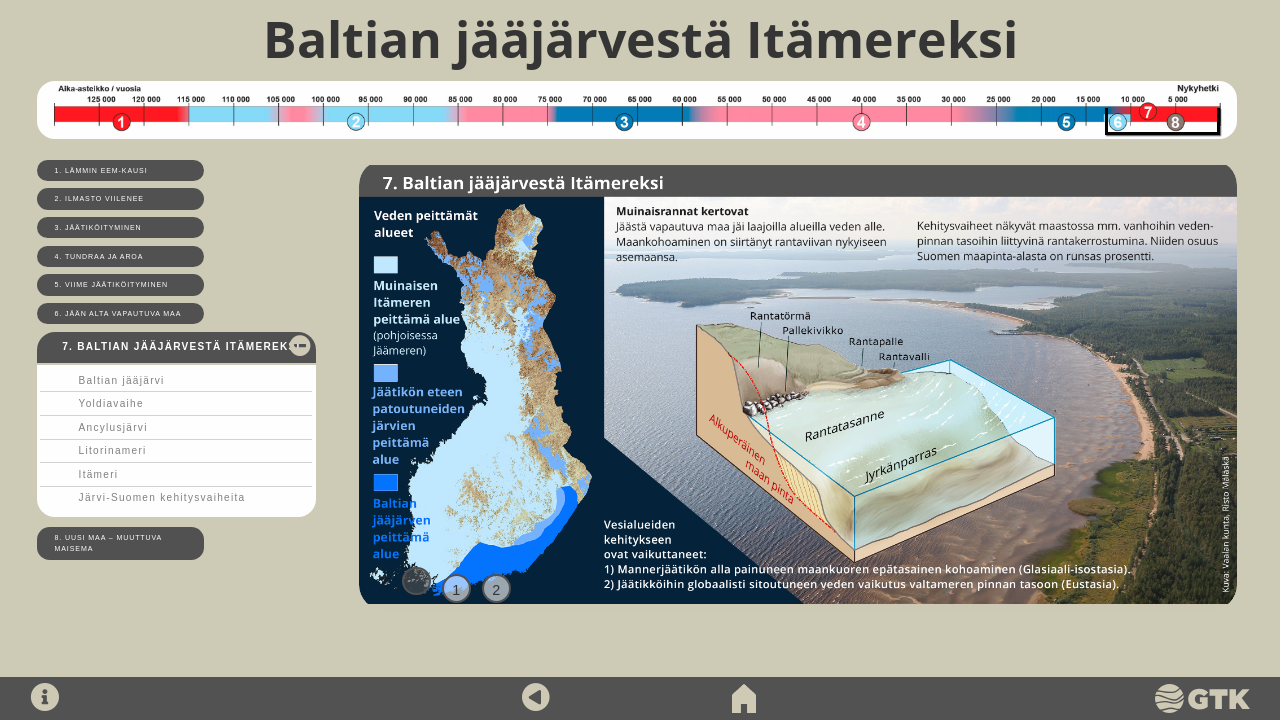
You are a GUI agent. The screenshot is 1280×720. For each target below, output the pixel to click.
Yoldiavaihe (111, 403)
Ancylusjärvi (113, 427)
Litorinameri (113, 450)
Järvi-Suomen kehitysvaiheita (162, 497)
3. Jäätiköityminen (98, 227)
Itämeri (99, 474)
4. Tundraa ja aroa (99, 256)
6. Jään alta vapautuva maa (118, 313)
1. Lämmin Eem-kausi (101, 170)
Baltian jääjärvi (122, 380)
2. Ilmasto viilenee (99, 198)
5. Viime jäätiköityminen (112, 284)
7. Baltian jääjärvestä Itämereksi (181, 346)
